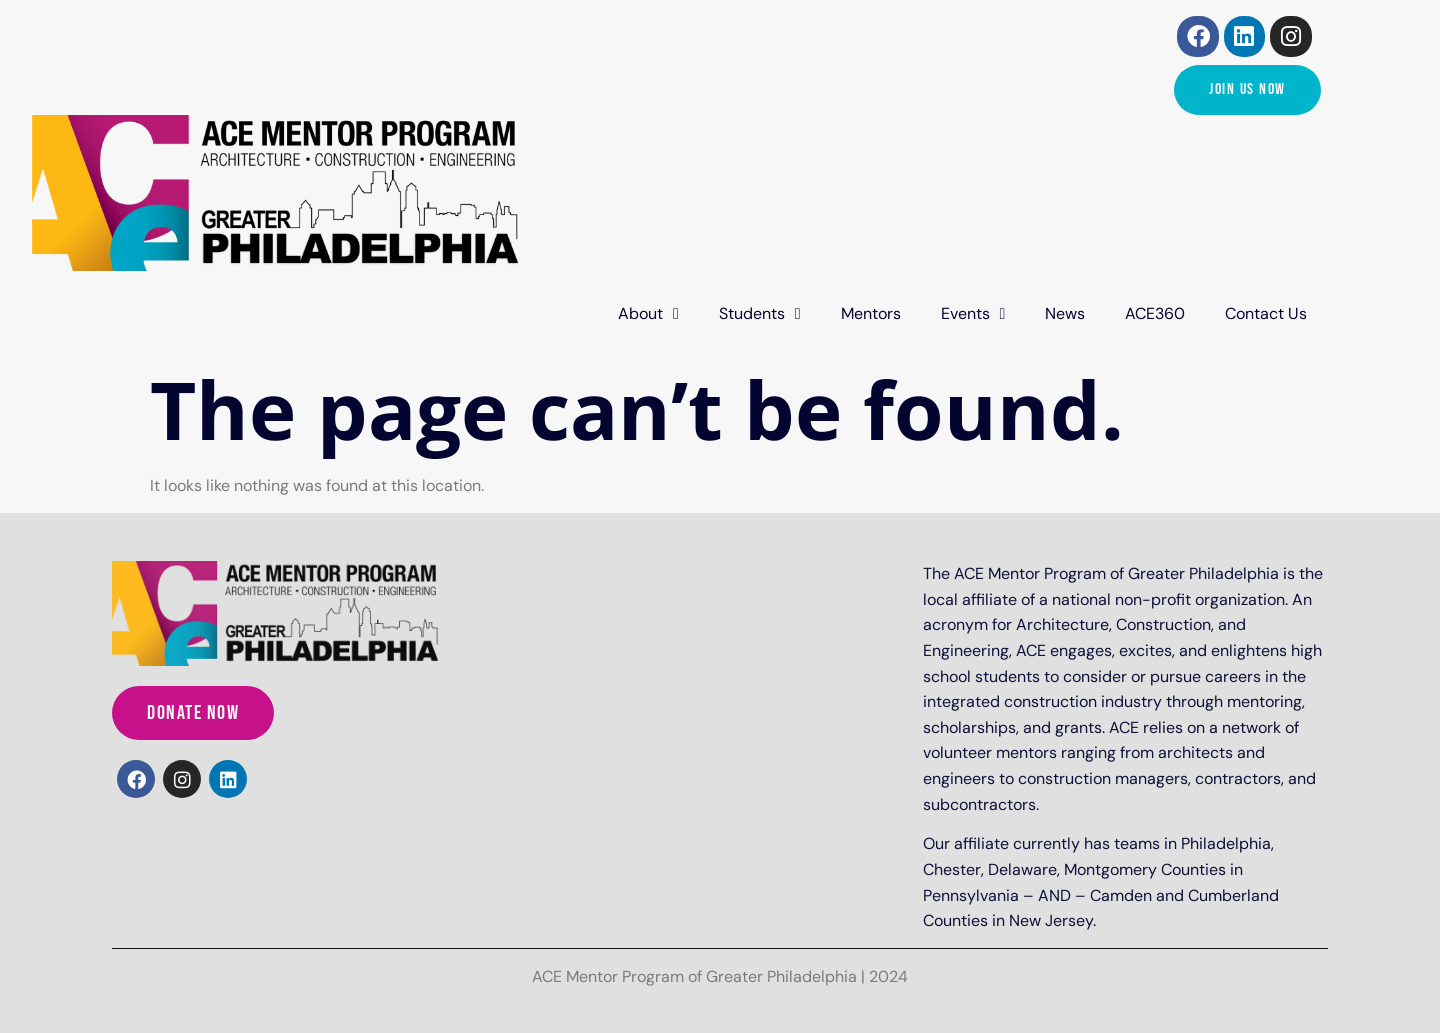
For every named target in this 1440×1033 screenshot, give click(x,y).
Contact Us (1266, 313)
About (648, 314)
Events (973, 314)
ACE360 (1155, 313)
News (1065, 313)
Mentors (871, 313)
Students (760, 314)
